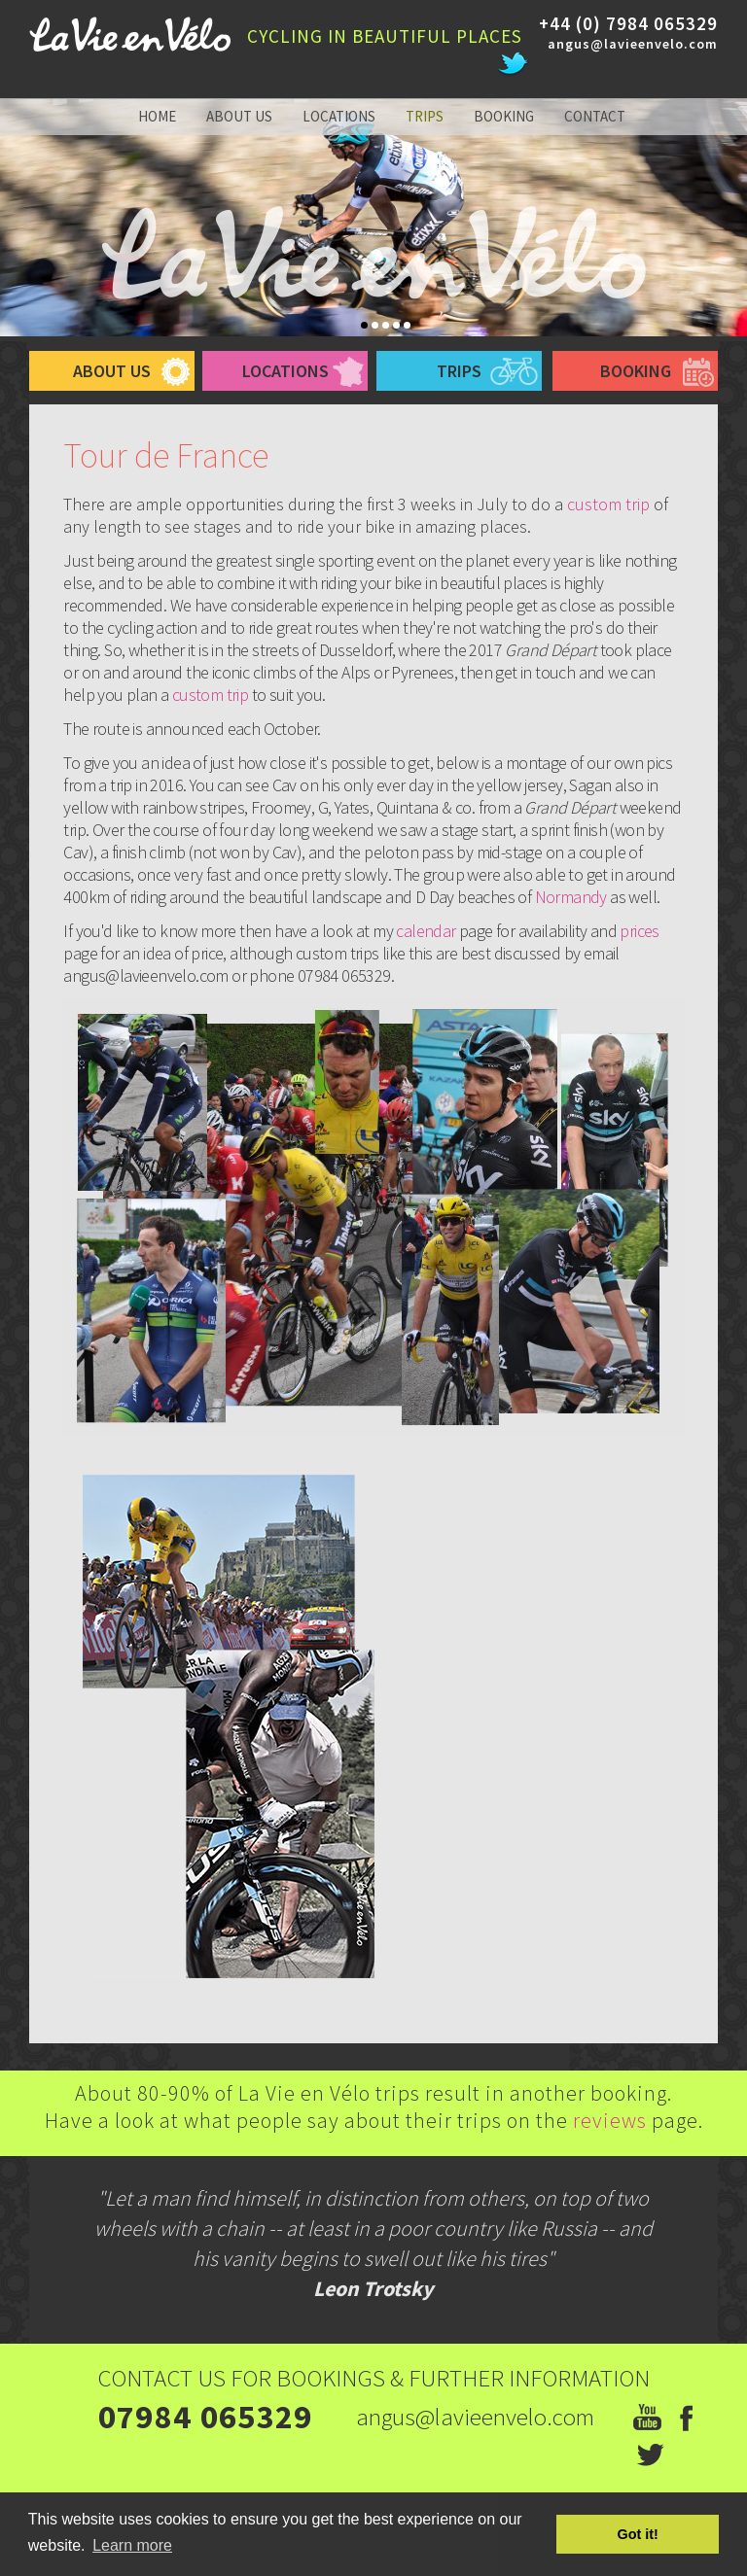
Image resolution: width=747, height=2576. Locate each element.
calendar (427, 931)
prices (639, 931)
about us (239, 116)
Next (739, 229)
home (157, 116)
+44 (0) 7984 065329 (628, 23)
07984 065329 (205, 2416)
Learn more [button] (132, 2545)
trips (425, 116)
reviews (612, 2120)
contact (594, 116)
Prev (7, 229)
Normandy (573, 897)
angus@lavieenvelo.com (633, 43)
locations (338, 116)
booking (504, 116)
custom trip (608, 504)
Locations (285, 371)
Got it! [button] (638, 2534)
